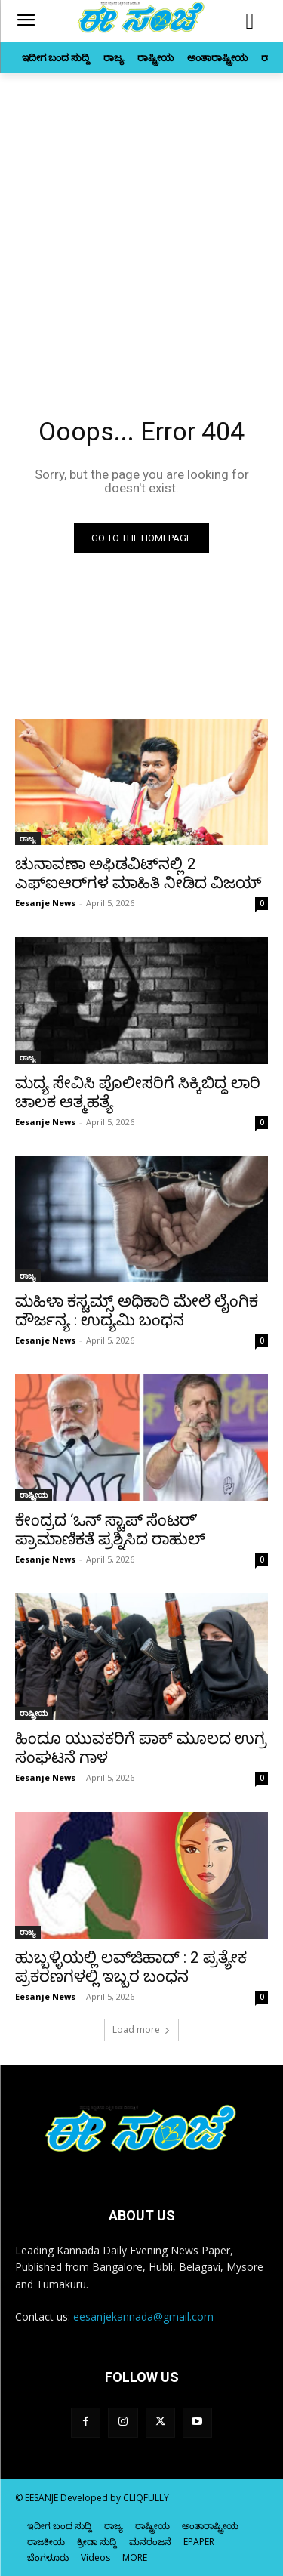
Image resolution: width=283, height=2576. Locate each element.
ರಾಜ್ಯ (28, 838)
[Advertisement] (141, 222)
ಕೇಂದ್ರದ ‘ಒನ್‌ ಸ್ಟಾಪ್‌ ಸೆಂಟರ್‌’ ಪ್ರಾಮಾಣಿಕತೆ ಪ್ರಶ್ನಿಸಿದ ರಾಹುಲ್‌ (110, 1529)
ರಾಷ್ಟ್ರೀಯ (34, 1494)
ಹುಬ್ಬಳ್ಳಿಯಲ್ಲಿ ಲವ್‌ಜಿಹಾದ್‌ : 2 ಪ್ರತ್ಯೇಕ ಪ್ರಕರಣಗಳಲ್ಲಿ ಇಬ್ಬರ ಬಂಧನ (131, 1966)
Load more (141, 2029)
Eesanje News (45, 903)
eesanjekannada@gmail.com (143, 2316)
